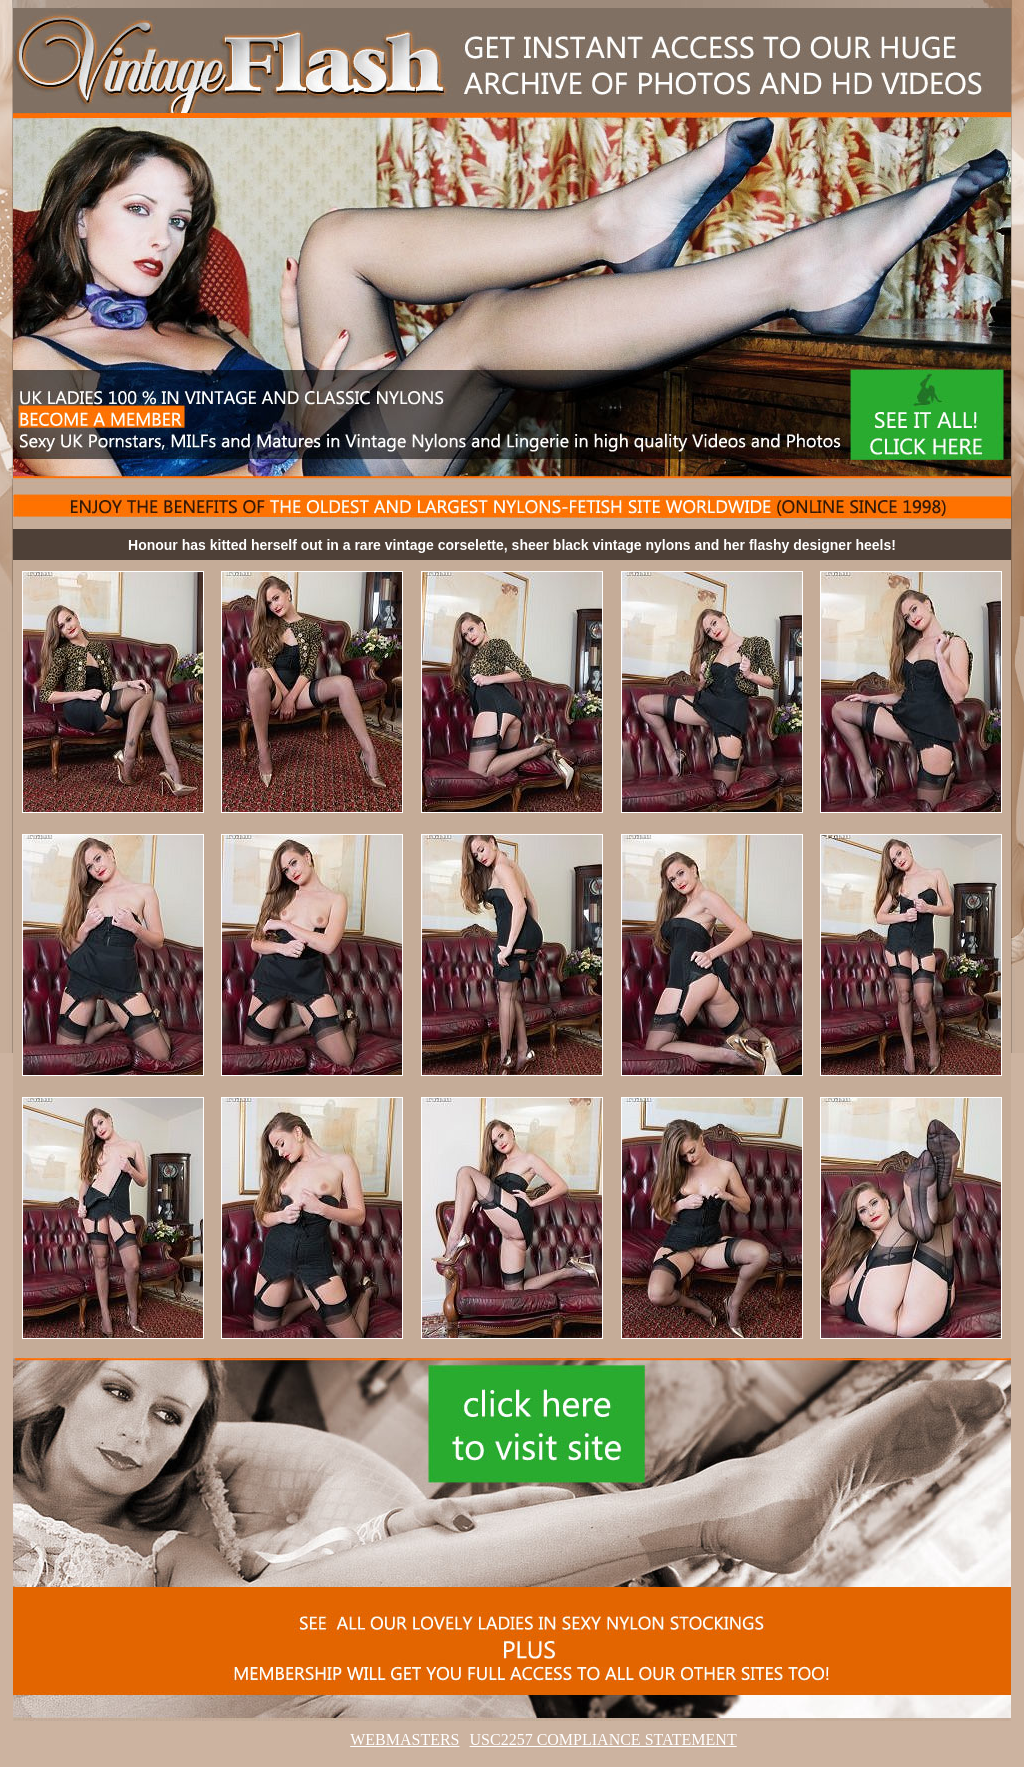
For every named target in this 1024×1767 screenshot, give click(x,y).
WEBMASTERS (404, 1739)
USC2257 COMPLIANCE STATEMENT (603, 1739)
